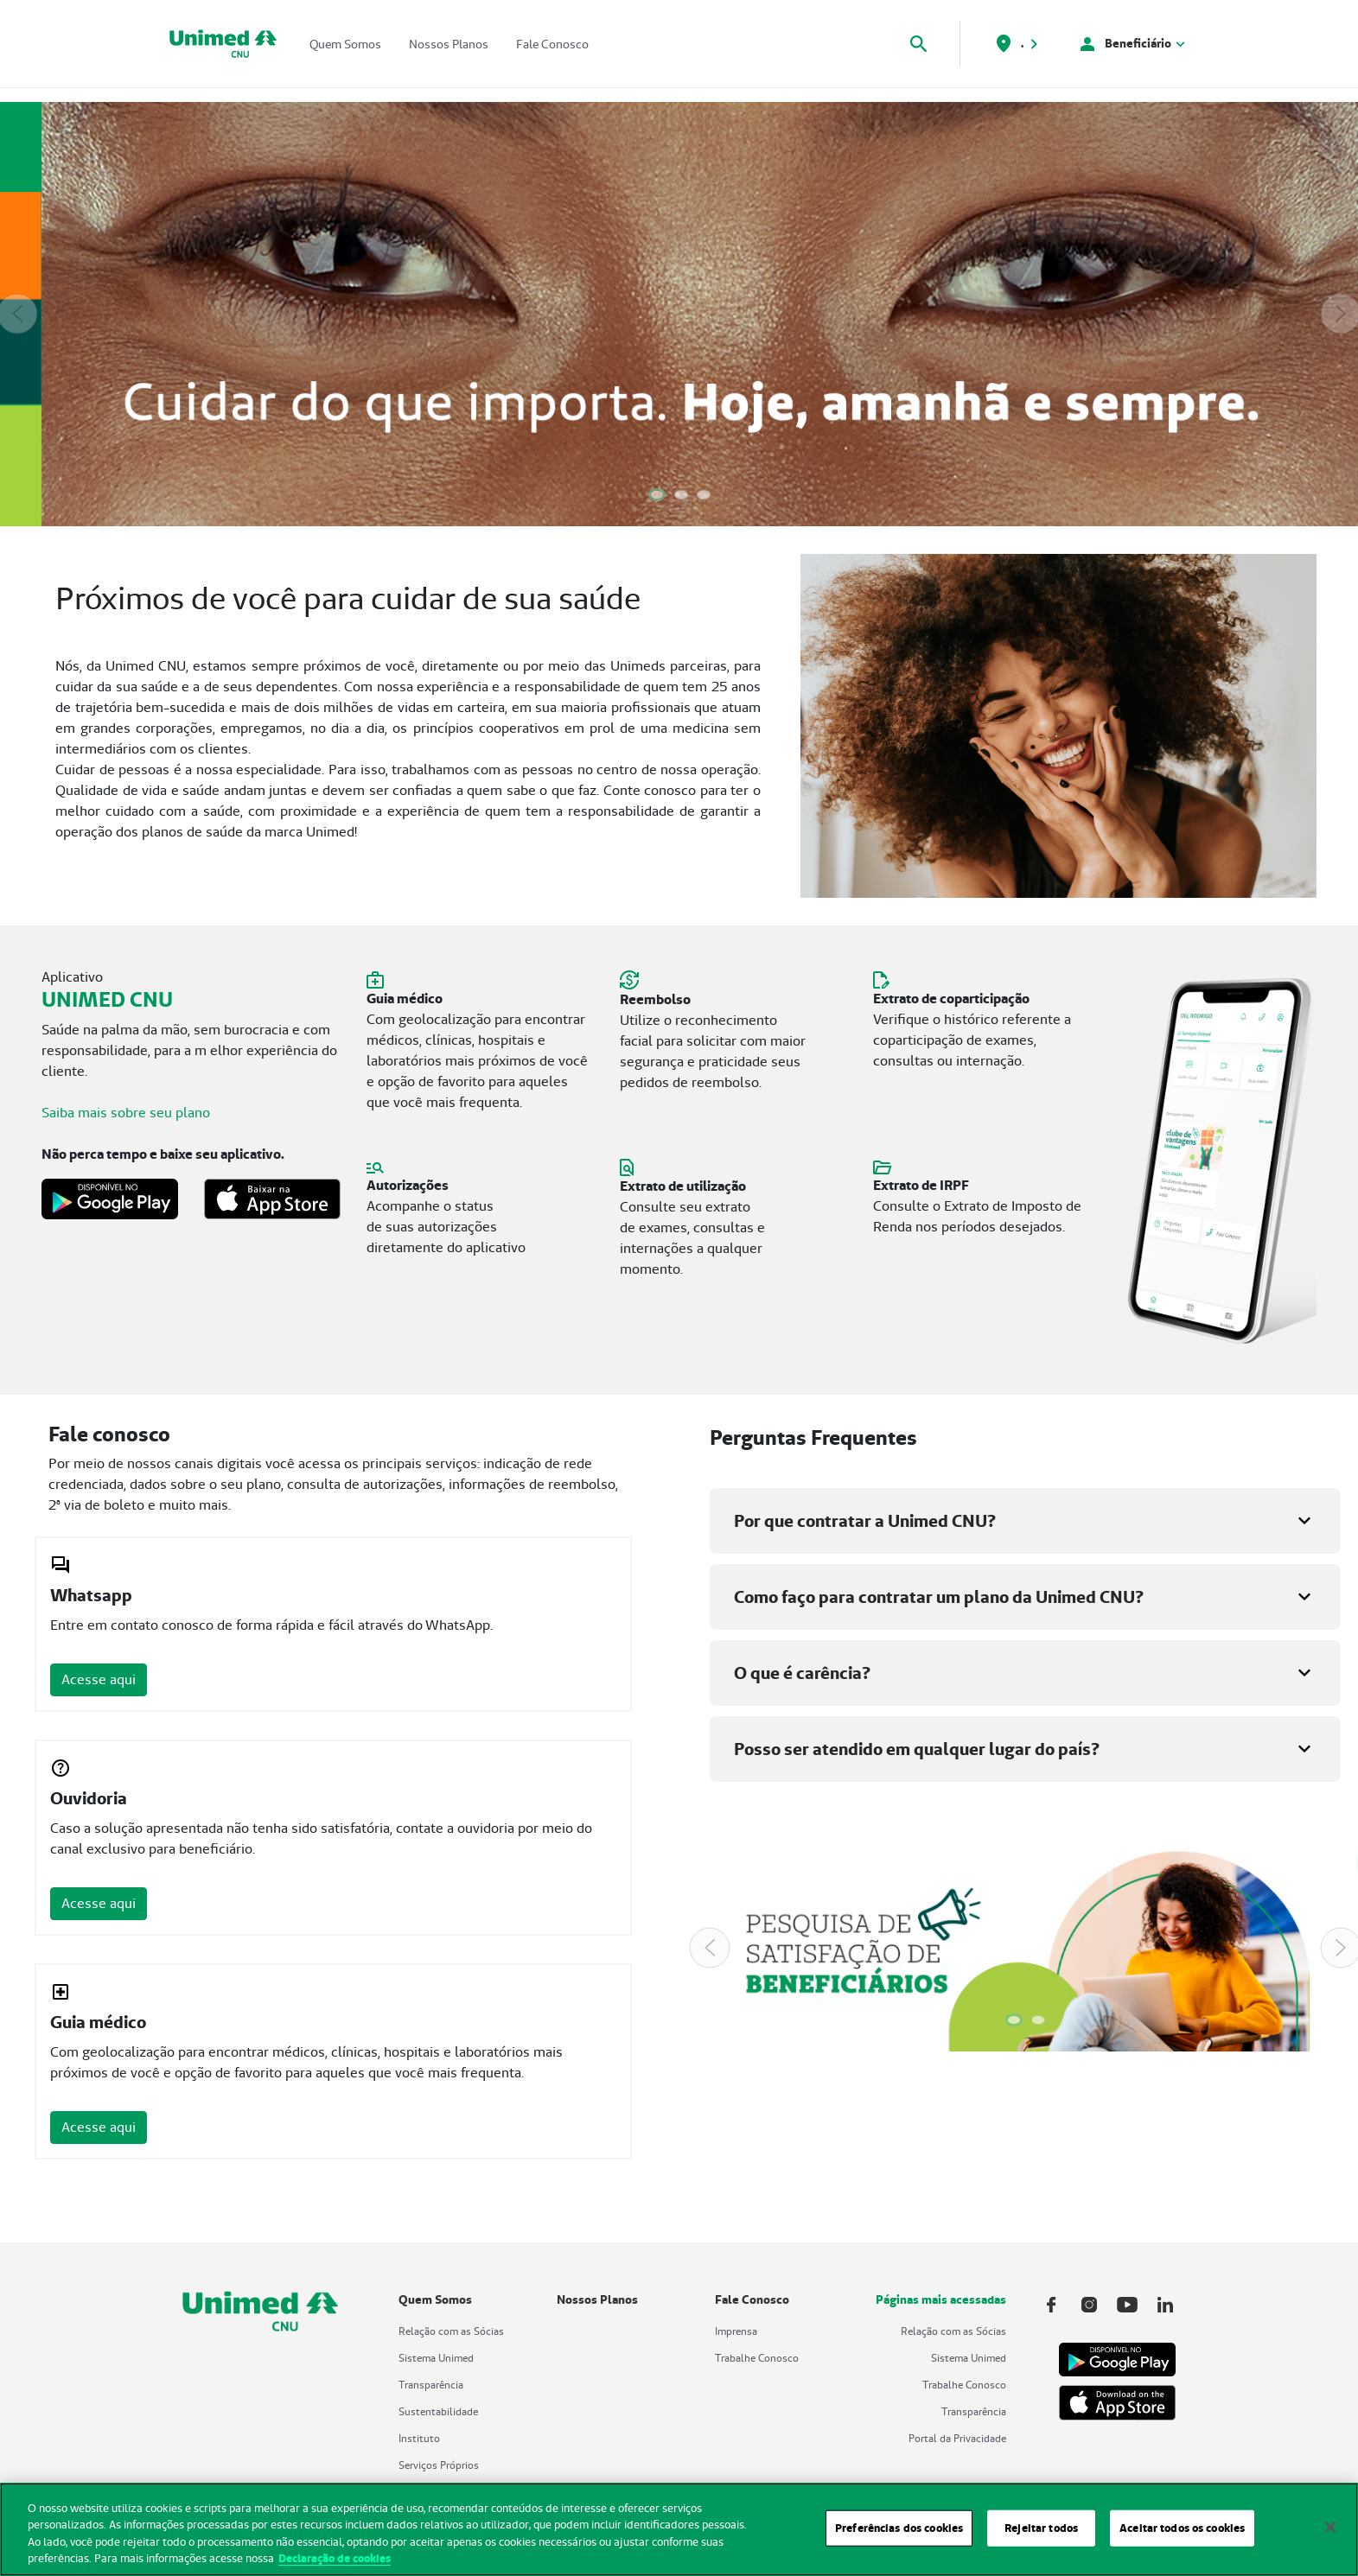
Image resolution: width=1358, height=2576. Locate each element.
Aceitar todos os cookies (1182, 2537)
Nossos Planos (448, 44)
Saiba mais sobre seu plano (125, 1113)
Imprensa (736, 2331)
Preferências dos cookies (899, 2537)
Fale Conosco (552, 44)
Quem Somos (345, 44)
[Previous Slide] (17, 313)
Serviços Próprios (438, 2464)
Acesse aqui (98, 1679)
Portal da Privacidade (957, 2438)
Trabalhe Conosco (757, 2357)
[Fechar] (1330, 2537)
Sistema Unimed (436, 2357)
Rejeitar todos (1041, 2537)
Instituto (419, 2438)
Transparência (430, 2384)
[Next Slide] (1340, 313)
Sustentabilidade (438, 2411)
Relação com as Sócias (451, 2331)
